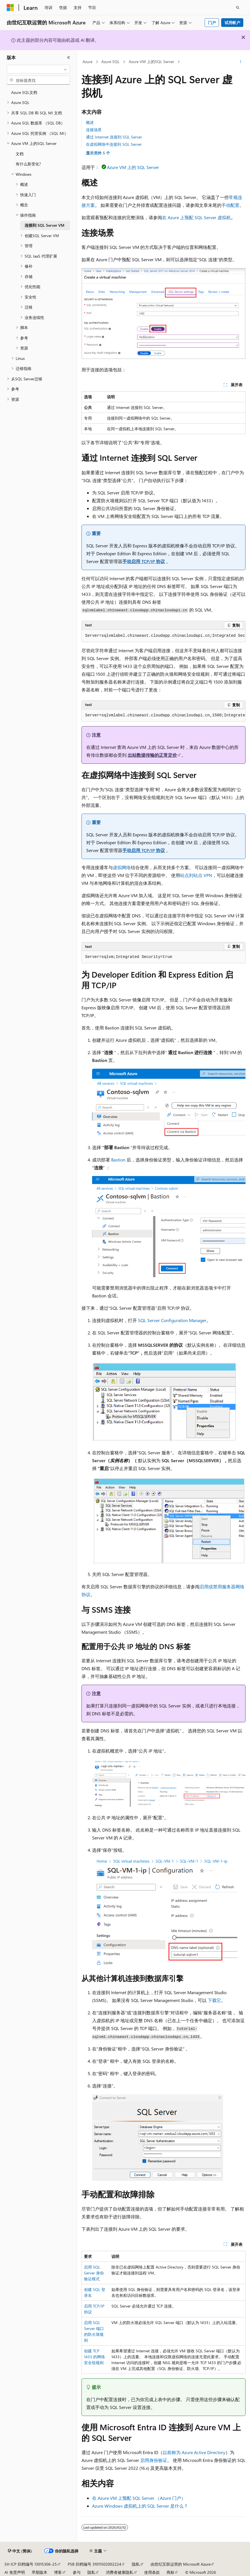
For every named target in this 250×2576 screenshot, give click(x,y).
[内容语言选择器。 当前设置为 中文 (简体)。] (19, 2551)
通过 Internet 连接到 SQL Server (114, 137)
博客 (58, 2572)
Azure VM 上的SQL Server (151, 61)
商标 (170, 2572)
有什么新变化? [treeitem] (28, 163)
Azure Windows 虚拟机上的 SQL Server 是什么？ (140, 2506)
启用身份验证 (153, 2460)
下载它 (214, 2000)
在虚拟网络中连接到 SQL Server (114, 144)
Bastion (118, 1160)
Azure (87, 61)
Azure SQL (110, 61)
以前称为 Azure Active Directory (194, 2452)
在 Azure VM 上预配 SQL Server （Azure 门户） (139, 2498)
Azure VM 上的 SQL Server (133, 167)
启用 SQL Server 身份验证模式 (94, 2272)
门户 (212, 22)
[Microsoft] (10, 7)
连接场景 (94, 129)
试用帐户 (232, 22)
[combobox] (38, 69)
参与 (77, 2572)
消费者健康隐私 (119, 2572)
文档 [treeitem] (20, 153)
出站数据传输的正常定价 (152, 755)
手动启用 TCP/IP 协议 (143, 561)
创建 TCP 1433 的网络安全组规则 (94, 2356)
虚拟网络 (122, 867)
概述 (90, 122)
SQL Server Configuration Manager (172, 1320)
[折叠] (68, 57)
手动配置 (230, 205)
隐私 (136, 2564)
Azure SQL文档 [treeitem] (24, 92)
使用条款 (152, 2572)
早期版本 (39, 2572)
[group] (163, 636)
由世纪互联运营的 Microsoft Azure (181, 2564)
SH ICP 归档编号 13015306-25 (30, 2564)
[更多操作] (241, 61)
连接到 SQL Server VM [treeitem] (44, 225)
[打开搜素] (237, 8)
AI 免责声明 (14, 2572)
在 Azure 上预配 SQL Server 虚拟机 (196, 217)
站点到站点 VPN (196, 875)
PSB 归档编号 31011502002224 (94, 2564)
